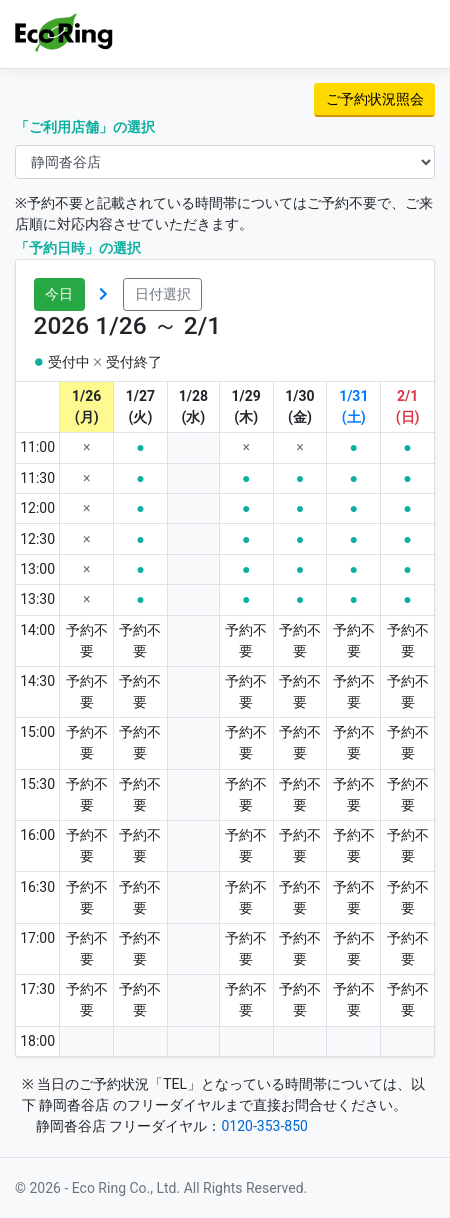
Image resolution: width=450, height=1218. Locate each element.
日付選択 (163, 294)
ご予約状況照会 (375, 99)
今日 (59, 294)
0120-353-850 (264, 1126)
